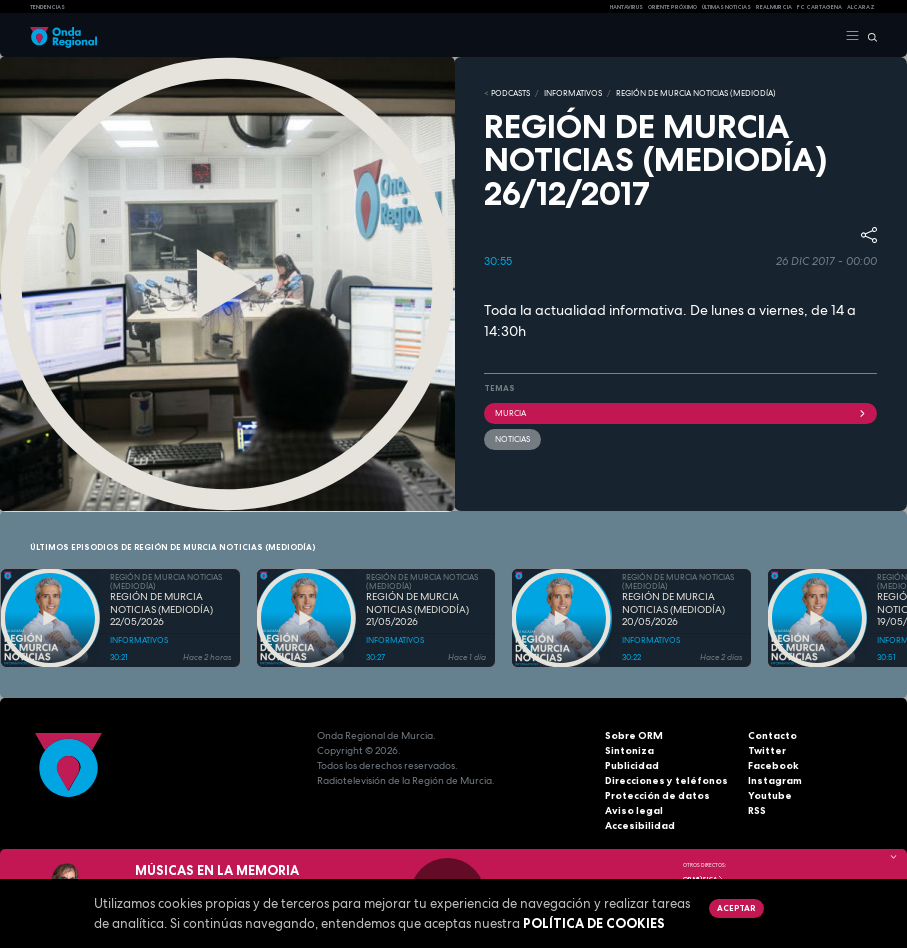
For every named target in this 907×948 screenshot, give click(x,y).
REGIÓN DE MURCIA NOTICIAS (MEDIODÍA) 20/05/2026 (673, 609)
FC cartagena (819, 7)
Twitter (767, 750)
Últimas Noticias (726, 7)
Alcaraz (861, 7)
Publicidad (632, 765)
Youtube (770, 795)
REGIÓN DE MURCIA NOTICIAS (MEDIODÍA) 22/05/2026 (161, 609)
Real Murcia (774, 7)
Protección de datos (657, 795)
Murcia (681, 413)
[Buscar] (868, 36)
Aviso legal (634, 810)
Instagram (775, 780)
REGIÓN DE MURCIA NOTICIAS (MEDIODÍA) (696, 93)
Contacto (772, 735)
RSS (757, 810)
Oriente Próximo (672, 7)
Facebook (773, 765)
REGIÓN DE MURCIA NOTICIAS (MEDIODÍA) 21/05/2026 (417, 609)
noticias (512, 439)
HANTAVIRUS (626, 7)
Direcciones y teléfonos (666, 780)
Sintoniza (629, 750)
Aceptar (736, 908)
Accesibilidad (640, 825)
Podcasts (510, 93)
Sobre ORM (634, 735)
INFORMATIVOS (573, 93)
